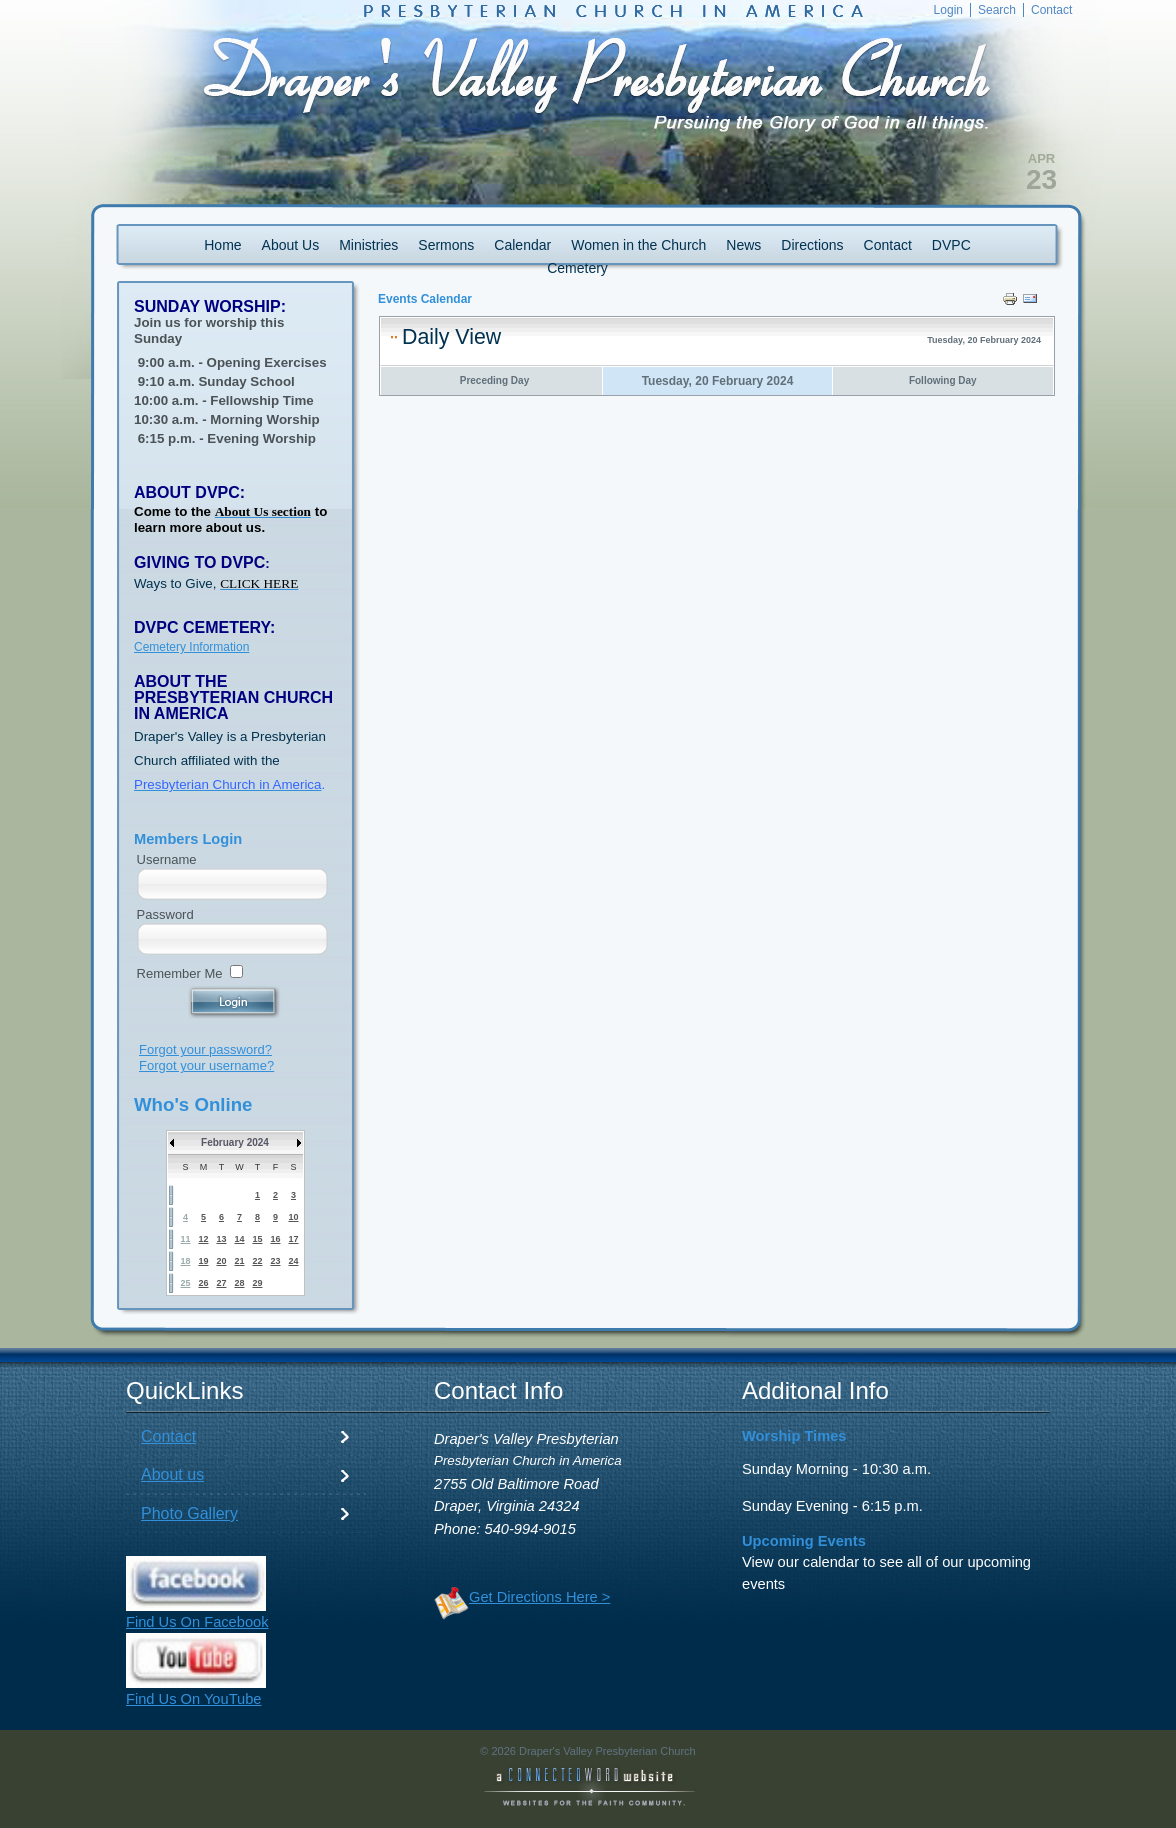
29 (257, 1283)
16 (275, 1239)
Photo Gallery (189, 1513)
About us (172, 1474)
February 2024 (235, 1142)
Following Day (943, 380)
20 (221, 1261)
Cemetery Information (191, 647)
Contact (168, 1436)
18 (185, 1261)
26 (203, 1283)
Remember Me (180, 973)
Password (165, 914)
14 (239, 1239)
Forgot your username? (206, 1065)
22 (257, 1261)
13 (221, 1239)
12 (203, 1239)
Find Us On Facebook (197, 1622)
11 (185, 1239)
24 (293, 1261)
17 (293, 1239)
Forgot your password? (205, 1049)
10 (293, 1217)
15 (257, 1239)
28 (239, 1283)
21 (239, 1261)
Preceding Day (494, 380)
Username (167, 859)
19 (203, 1261)
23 (275, 1261)
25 (185, 1283)
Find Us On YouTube (194, 1699)
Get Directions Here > (539, 1597)
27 (221, 1283)
